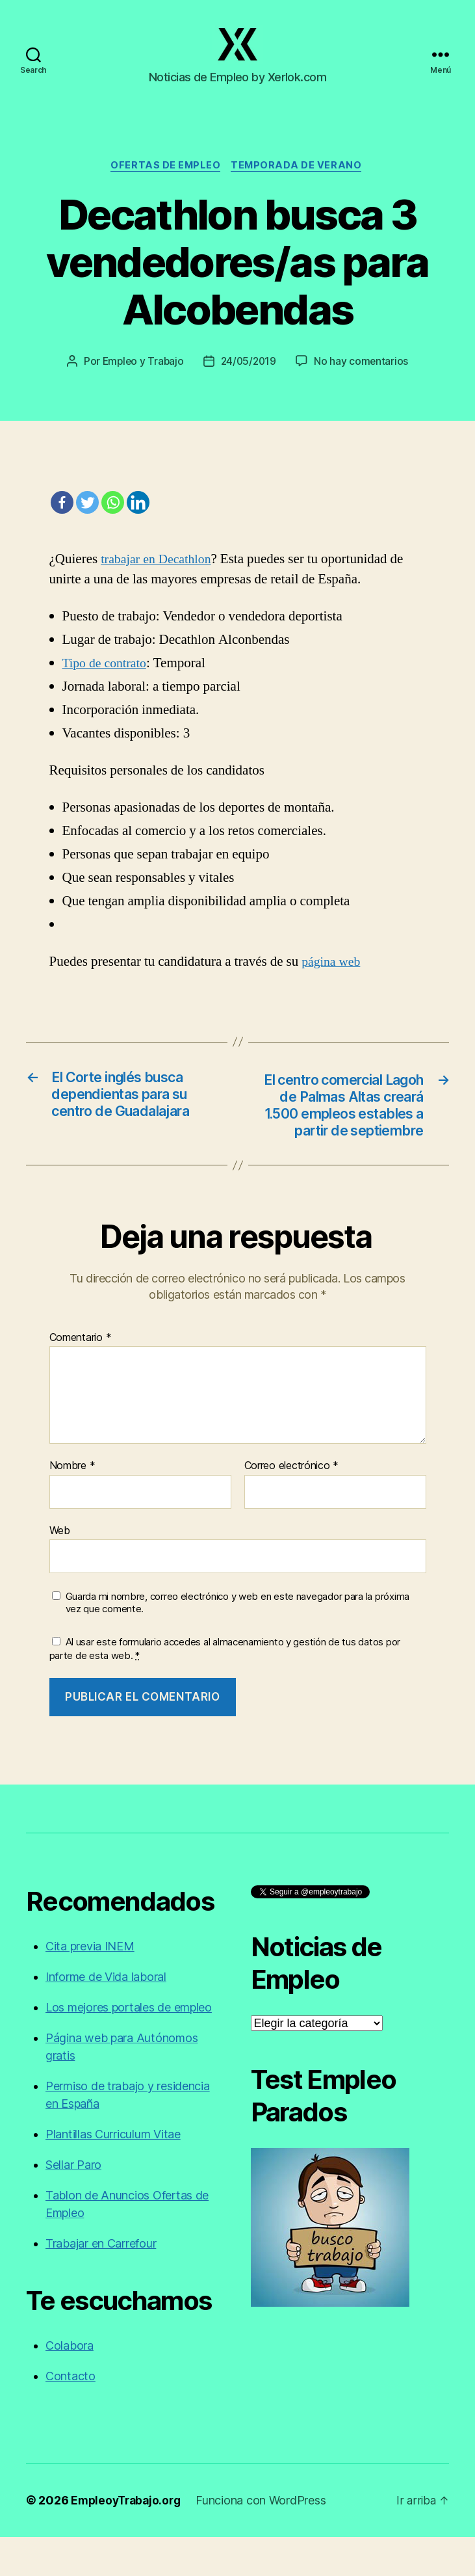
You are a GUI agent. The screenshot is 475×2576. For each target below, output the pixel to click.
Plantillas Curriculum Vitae (113, 2173)
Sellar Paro (73, 2204)
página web (333, 977)
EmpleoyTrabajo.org (128, 2539)
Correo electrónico (291, 1505)
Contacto (70, 2415)
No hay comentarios (363, 375)
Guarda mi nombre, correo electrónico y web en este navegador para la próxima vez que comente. (237, 1642)
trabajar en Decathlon (159, 574)
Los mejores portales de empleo (128, 2046)
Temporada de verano (299, 180)
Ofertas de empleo (165, 180)
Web (59, 1569)
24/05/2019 (249, 375)
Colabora (69, 2384)
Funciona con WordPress (266, 2539)
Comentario (80, 1377)
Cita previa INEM (90, 1985)
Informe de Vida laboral (105, 2016)
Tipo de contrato (107, 678)
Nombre (72, 1505)
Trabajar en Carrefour (100, 2282)
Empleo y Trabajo (141, 375)
